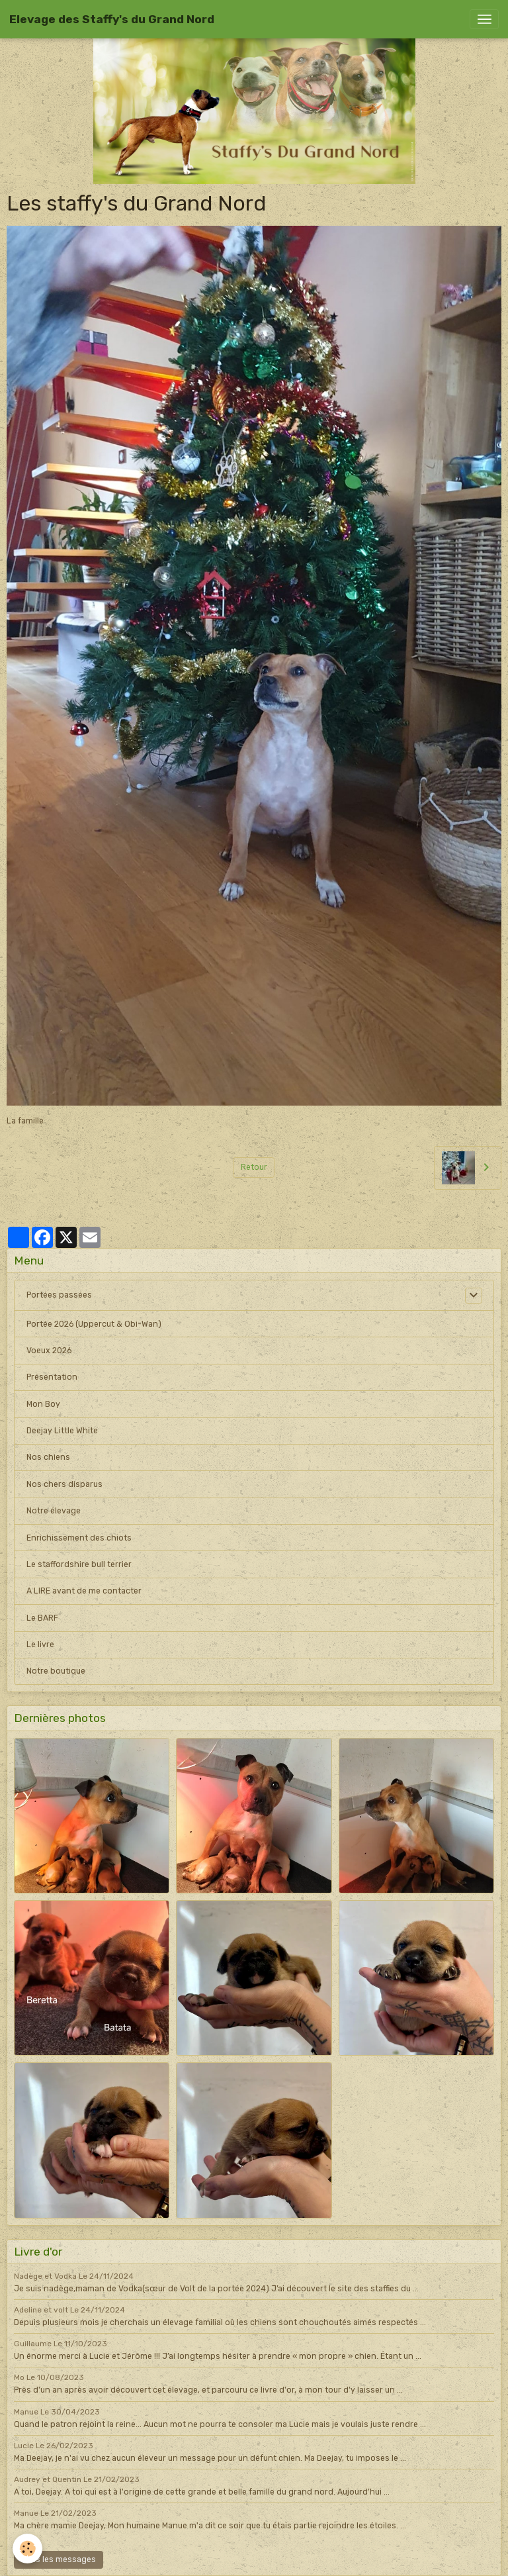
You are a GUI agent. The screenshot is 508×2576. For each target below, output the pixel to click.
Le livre (40, 1644)
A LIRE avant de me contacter (84, 1591)
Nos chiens (48, 1457)
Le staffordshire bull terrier (79, 1564)
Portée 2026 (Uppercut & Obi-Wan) (93, 1324)
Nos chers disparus (64, 1484)
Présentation (51, 1377)
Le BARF (42, 1618)
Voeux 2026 (48, 1350)
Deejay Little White (62, 1430)
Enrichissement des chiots (79, 1538)
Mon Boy (43, 1404)
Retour (254, 1167)
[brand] (111, 19)
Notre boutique (55, 1671)
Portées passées (59, 1295)
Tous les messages (59, 2559)
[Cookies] (28, 2548)
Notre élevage (53, 1510)
